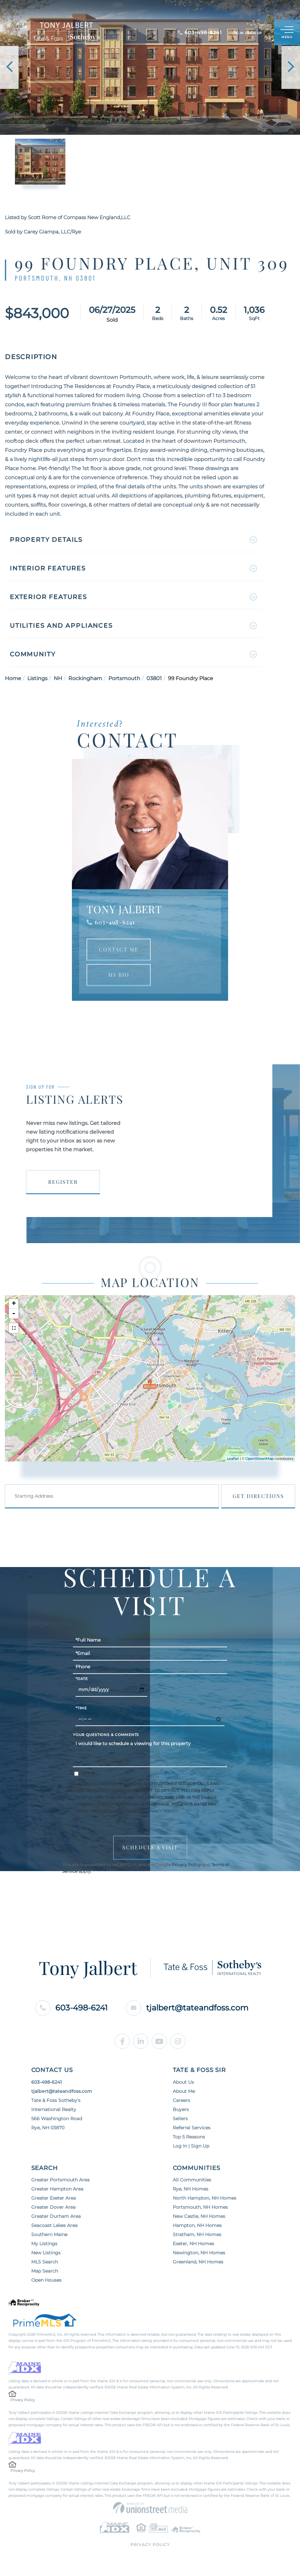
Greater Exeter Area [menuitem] (53, 2198)
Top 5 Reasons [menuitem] (189, 2137)
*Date (81, 1678)
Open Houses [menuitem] (46, 2280)
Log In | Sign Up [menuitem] (191, 2146)
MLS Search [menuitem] (44, 2262)
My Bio (118, 974)
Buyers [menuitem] (181, 2109)
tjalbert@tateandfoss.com (187, 2008)
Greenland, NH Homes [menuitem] (198, 2262)
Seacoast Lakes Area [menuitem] (54, 2225)
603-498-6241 (115, 922)
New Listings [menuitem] (46, 2253)
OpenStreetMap (259, 1458)
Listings (37, 678)
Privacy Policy (161, 1811)
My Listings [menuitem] (44, 2244)
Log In (237, 33)
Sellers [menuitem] (180, 2118)
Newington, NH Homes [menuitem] (199, 2253)
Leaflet (233, 1458)
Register (63, 1181)
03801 (154, 678)
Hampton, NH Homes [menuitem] (197, 2225)
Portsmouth (124, 678)
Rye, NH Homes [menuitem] (190, 2189)
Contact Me (119, 949)
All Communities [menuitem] (192, 2180)
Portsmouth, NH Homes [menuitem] (200, 2207)
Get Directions (258, 1495)
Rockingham (85, 678)
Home (13, 678)
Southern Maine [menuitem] (49, 2234)
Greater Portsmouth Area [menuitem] (60, 2180)
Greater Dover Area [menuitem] (53, 2207)
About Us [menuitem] (183, 2082)
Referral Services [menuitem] (192, 2128)
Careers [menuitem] (181, 2100)
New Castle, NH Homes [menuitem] (199, 2216)
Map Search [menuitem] (44, 2271)
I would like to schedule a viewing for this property (150, 1752)
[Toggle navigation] (287, 32)
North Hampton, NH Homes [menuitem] (204, 2198)
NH (58, 678)
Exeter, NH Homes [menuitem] (193, 2244)
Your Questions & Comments (106, 1734)
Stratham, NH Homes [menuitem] (197, 2234)
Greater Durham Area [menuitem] (56, 2216)
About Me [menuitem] (184, 2091)
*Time (81, 1708)
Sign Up (255, 33)
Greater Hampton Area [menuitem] (57, 2189)
